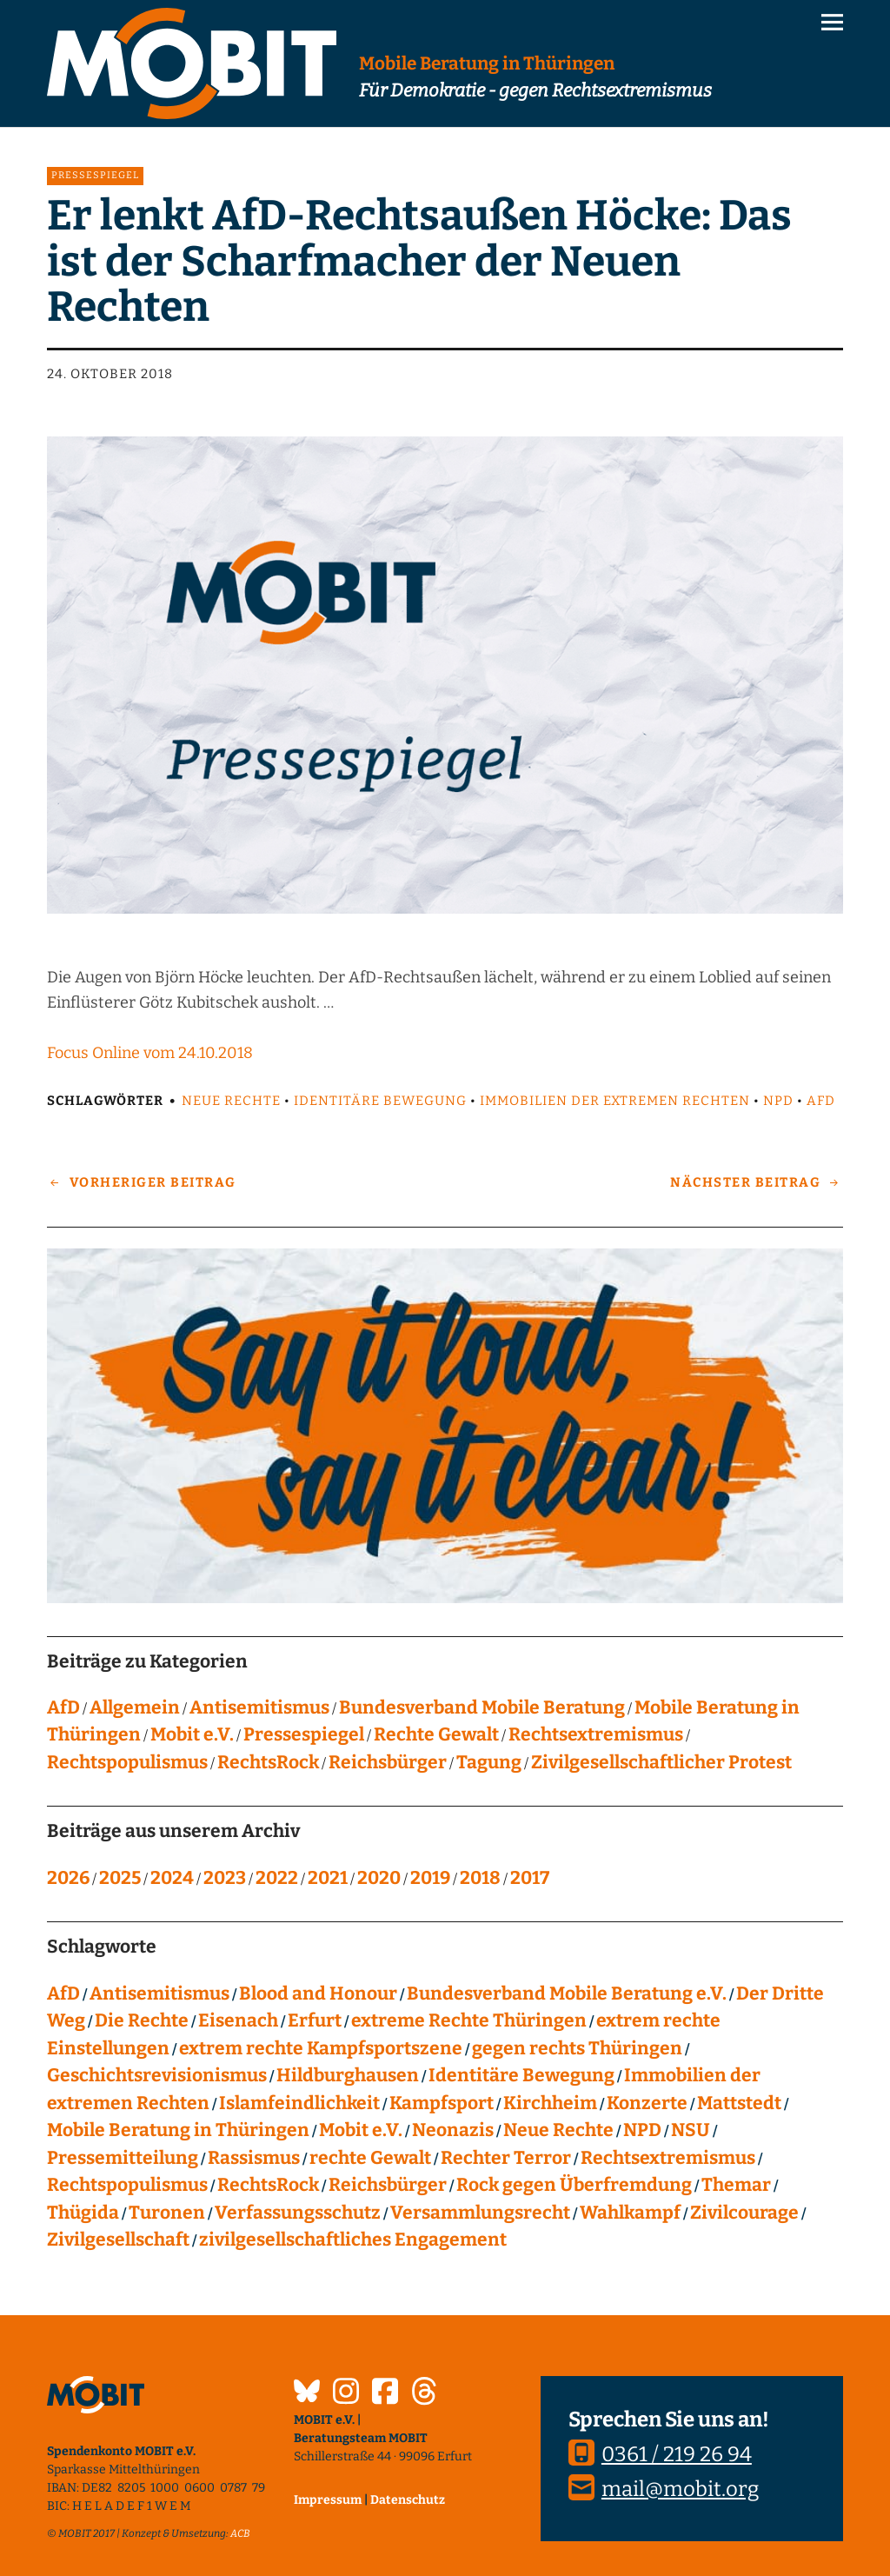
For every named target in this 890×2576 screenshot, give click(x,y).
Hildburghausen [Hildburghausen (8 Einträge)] (347, 2075)
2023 (224, 1878)
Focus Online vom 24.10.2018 (150, 1052)
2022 (277, 1878)
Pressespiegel (95, 175)
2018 (480, 1878)
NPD (778, 1100)
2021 (328, 1878)
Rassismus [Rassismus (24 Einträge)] (254, 2158)
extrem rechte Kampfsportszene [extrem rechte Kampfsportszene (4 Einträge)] (320, 2048)
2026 (68, 1878)
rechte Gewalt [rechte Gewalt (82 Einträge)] (370, 2158)
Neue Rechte (231, 1100)
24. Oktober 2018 (110, 374)
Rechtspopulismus (127, 1762)
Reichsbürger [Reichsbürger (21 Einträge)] (388, 2184)
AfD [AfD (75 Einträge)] (63, 1993)
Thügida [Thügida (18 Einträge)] (83, 2212)
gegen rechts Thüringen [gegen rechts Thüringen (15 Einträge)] (577, 2048)
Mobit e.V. (192, 1734)
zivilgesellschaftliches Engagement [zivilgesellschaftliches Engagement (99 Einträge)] (353, 2239)
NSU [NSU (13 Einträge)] (690, 2130)
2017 (529, 1878)
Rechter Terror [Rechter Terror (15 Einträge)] (506, 2158)
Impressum (328, 2500)
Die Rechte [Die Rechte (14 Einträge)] (142, 2020)
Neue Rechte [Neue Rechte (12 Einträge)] (558, 2130)
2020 (379, 1878)
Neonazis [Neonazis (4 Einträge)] (453, 2130)
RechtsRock (268, 1762)
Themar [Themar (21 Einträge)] (736, 2184)
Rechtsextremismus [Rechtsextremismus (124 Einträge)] (668, 2158)
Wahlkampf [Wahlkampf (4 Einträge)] (630, 2212)
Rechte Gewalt (436, 1734)
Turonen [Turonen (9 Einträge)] (167, 2212)
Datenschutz (407, 2500)
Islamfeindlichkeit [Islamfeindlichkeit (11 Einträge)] (299, 2103)
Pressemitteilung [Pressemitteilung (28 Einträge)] (122, 2158)
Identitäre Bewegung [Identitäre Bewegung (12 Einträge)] (521, 2075)
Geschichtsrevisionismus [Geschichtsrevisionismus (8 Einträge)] (157, 2075)
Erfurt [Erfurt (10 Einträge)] (315, 2020)
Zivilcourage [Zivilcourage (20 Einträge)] (744, 2212)
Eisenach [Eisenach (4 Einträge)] (238, 2020)
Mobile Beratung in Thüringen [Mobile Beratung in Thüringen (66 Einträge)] (178, 2130)
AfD (821, 1100)
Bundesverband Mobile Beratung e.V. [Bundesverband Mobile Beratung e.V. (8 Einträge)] (567, 1993)
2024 (172, 1878)
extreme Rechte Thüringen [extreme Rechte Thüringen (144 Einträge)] (469, 2020)
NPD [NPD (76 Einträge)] (642, 2130)
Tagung (488, 1762)
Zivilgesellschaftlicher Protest (661, 1762)
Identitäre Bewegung (380, 1100)
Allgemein (135, 1707)
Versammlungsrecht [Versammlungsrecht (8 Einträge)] (480, 2212)
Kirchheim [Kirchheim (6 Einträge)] (550, 2103)
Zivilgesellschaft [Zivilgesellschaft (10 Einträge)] (118, 2239)
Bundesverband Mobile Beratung (482, 1707)
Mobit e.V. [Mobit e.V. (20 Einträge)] (360, 2130)
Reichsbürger (388, 1762)
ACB (240, 2533)
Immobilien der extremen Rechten (615, 1100)
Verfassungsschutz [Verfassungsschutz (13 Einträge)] (298, 2212)
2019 (430, 1878)
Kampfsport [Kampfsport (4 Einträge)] (441, 2103)
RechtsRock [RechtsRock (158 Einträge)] (268, 2184)
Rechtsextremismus (595, 1734)
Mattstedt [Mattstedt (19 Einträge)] (739, 2103)
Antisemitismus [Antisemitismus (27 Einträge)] (159, 1993)
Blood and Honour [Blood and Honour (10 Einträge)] (318, 1993)
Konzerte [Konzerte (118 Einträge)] (647, 2103)
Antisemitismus (259, 1707)
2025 (120, 1878)
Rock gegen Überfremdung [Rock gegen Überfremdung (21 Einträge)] (574, 2184)
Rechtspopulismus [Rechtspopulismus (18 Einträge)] (127, 2184)
